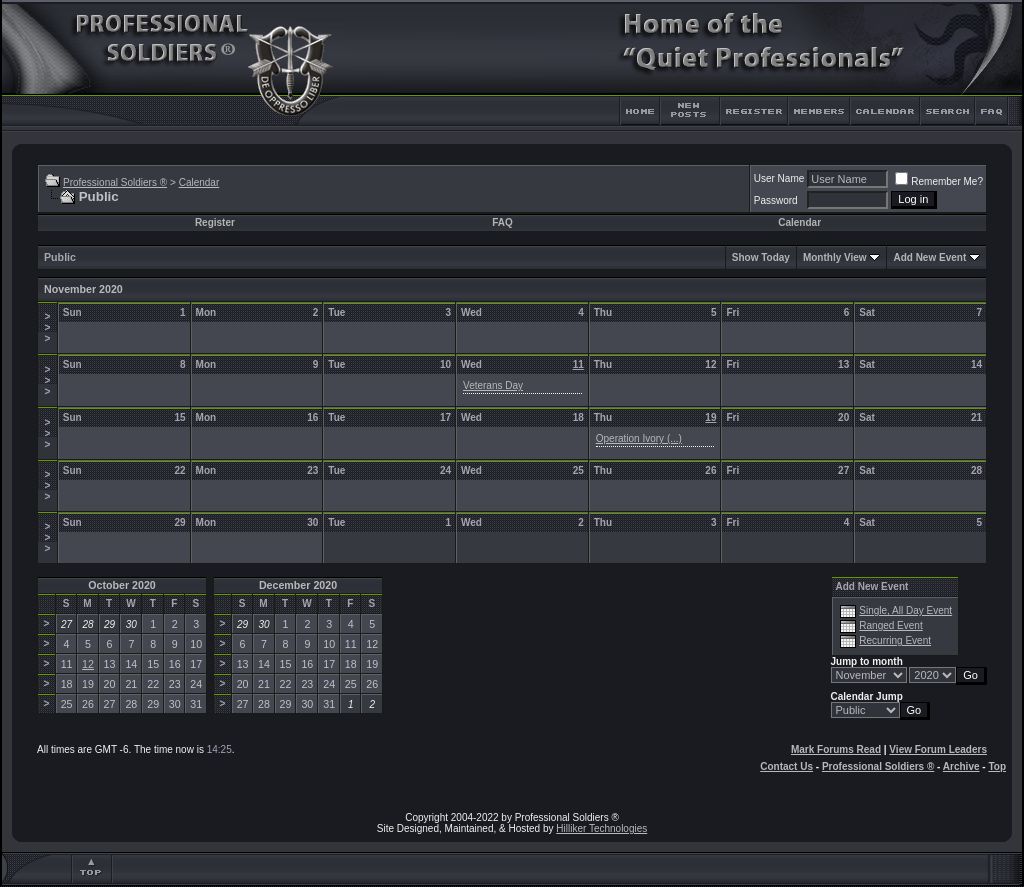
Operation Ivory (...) (639, 438)
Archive (961, 766)
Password (776, 200)
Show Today (761, 257)
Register (215, 222)
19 (710, 417)
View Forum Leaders (938, 749)
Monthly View (835, 257)
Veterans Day (493, 385)
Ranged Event (890, 625)
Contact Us (786, 766)
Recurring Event (895, 640)
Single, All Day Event (905, 610)
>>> (47, 327)
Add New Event (929, 257)
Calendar (199, 182)
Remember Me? (939, 181)
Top (997, 766)
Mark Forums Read (836, 749)
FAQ (502, 222)
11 (578, 364)
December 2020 (298, 585)
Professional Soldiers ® (115, 182)
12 (88, 664)
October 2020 (122, 585)
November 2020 (83, 289)
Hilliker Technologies (601, 828)
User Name (779, 178)
